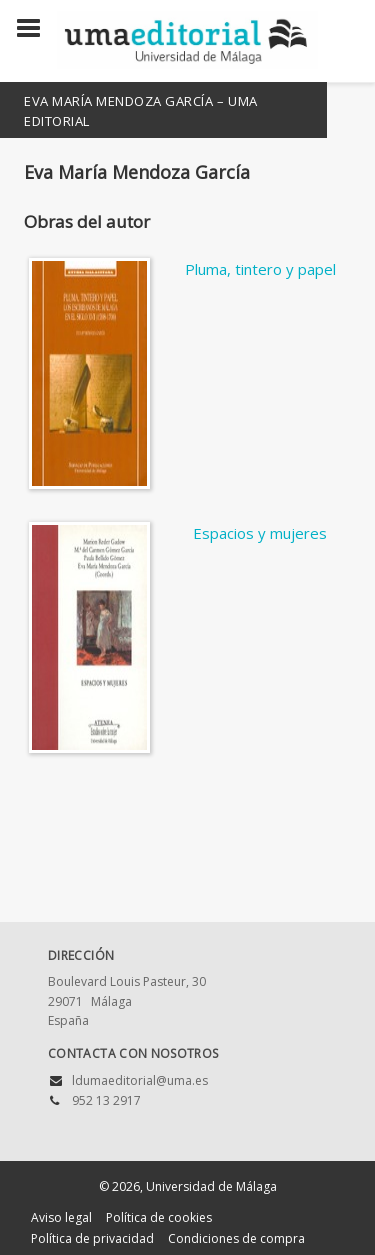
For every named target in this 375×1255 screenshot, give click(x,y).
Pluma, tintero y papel (260, 269)
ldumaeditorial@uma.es (140, 1080)
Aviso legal (61, 1217)
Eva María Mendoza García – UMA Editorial (141, 111)
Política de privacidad (92, 1238)
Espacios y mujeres (260, 533)
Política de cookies (159, 1217)
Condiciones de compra (236, 1238)
